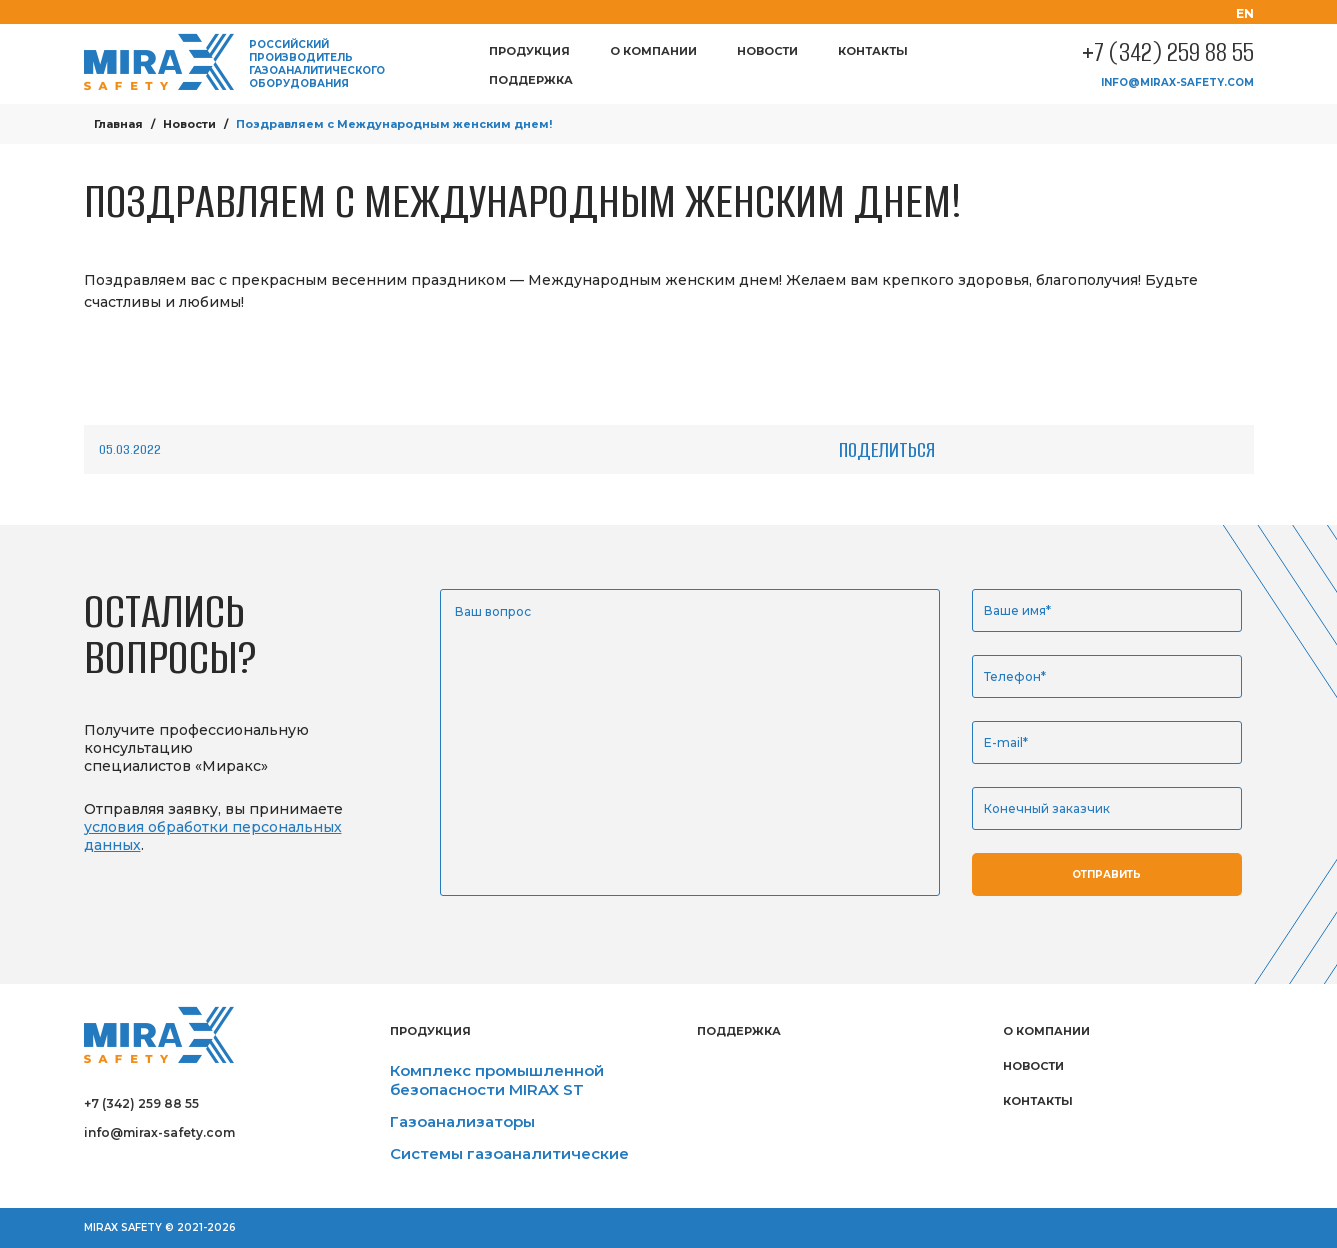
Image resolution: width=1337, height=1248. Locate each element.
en (1245, 13)
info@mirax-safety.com (1177, 82)
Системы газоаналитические (509, 1153)
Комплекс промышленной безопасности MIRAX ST (497, 1080)
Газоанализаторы (462, 1121)
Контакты (873, 51)
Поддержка (531, 80)
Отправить (1106, 874)
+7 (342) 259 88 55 (1168, 53)
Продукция (529, 51)
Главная (118, 124)
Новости (767, 51)
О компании (653, 51)
